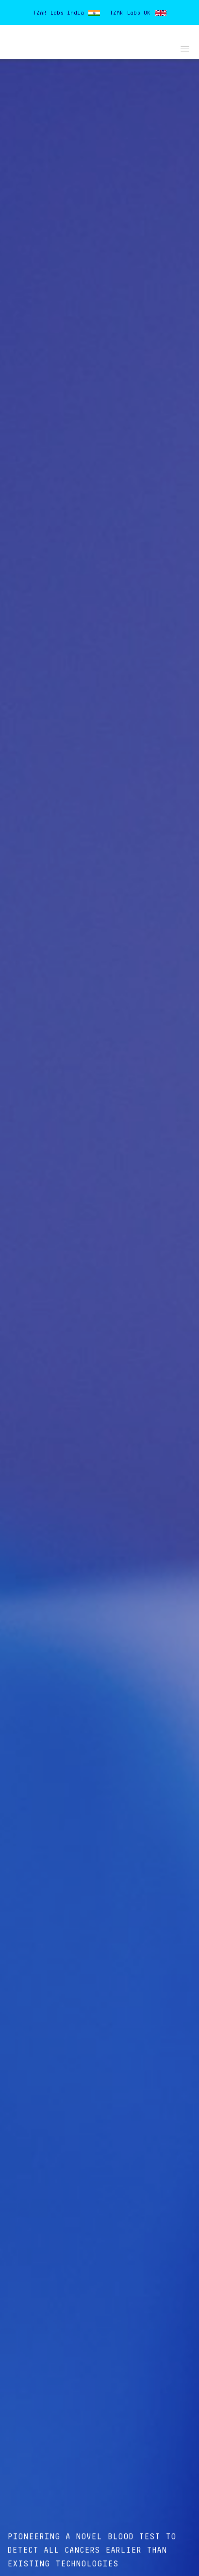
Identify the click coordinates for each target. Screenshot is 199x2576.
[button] (183, 47)
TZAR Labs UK (130, 13)
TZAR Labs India (58, 13)
